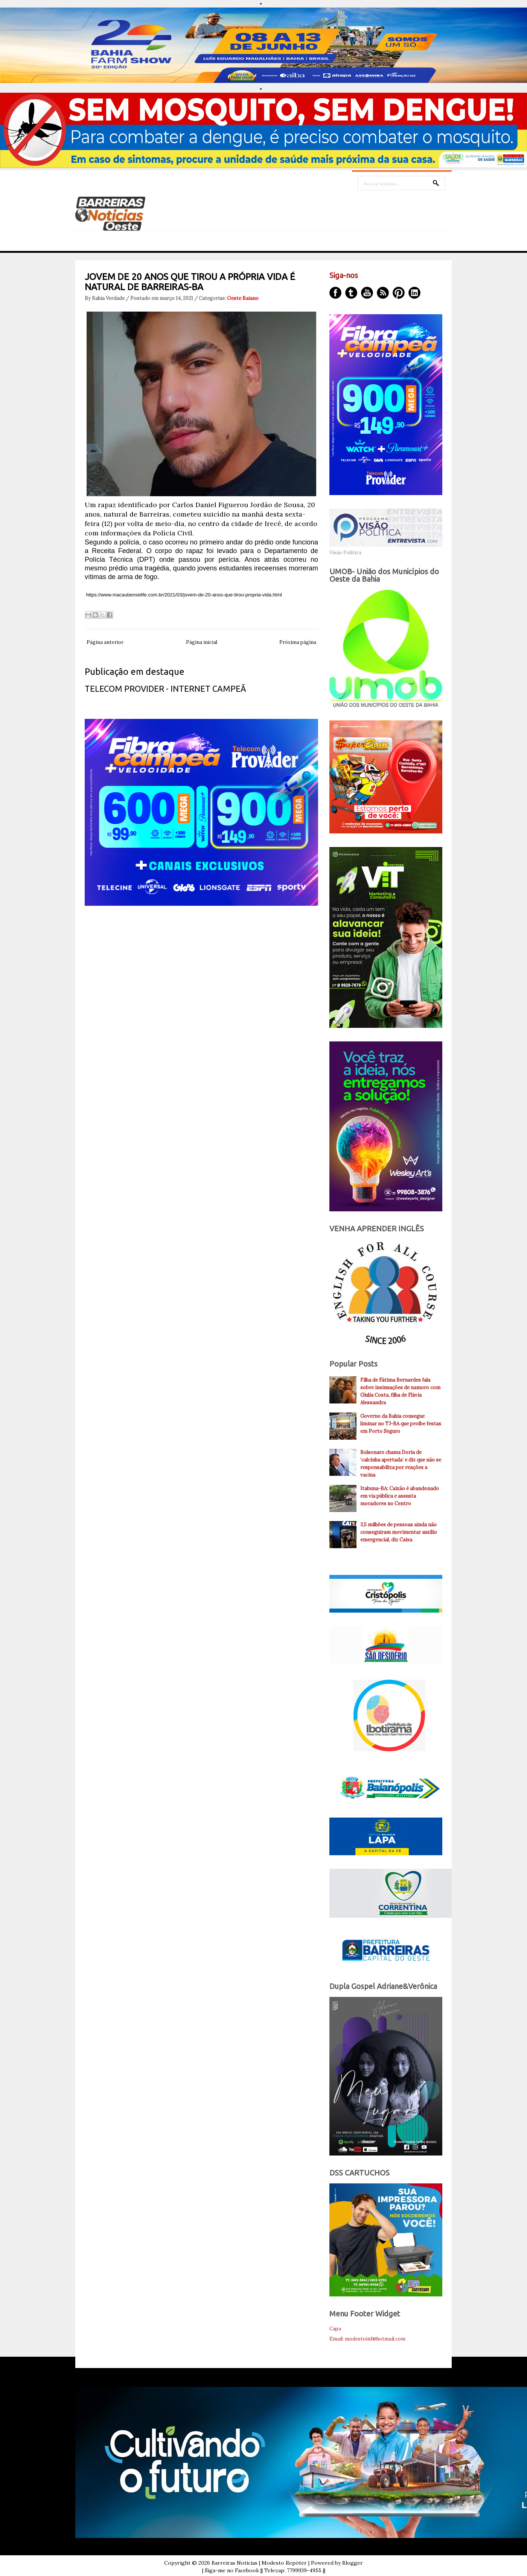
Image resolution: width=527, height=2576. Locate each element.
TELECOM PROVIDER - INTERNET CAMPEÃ (165, 688)
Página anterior (105, 642)
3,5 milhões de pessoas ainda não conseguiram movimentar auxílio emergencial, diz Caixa (398, 1532)
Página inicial (201, 642)
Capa (335, 2328)
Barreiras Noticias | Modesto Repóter (259, 2562)
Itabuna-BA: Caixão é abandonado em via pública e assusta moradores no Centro (399, 1496)
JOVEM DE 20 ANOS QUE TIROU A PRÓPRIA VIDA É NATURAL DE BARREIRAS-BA (190, 282)
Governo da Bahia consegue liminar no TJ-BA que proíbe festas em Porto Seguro (400, 1423)
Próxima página (297, 642)
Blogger (352, 2562)
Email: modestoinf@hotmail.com (367, 2339)
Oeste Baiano (243, 298)
